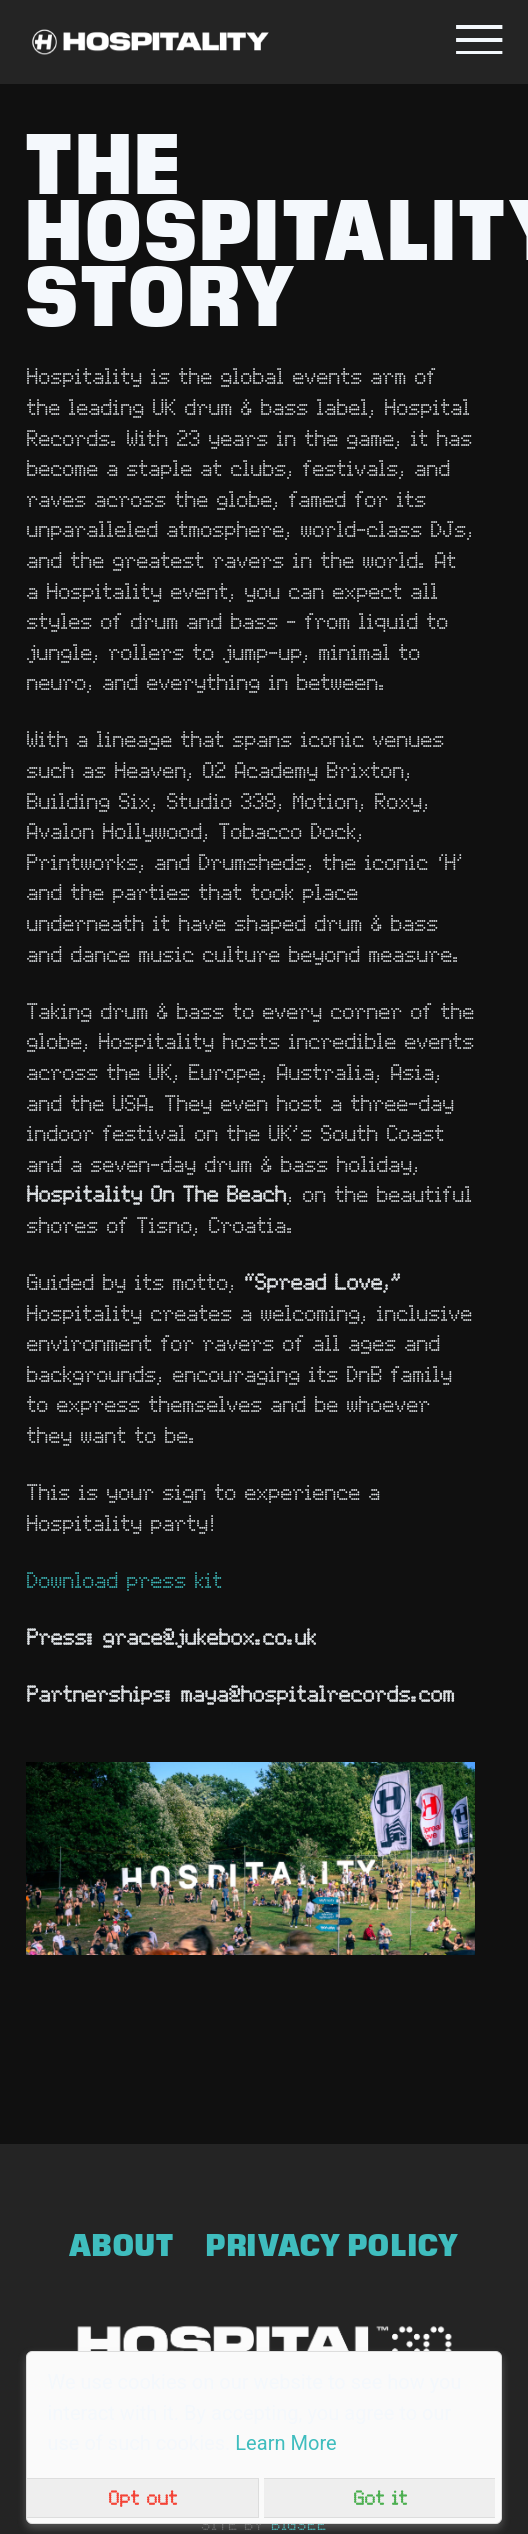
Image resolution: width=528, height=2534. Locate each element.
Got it (380, 2497)
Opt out (142, 2497)
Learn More (285, 2443)
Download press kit (124, 1579)
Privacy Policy (332, 2245)
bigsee (299, 2524)
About (122, 2245)
